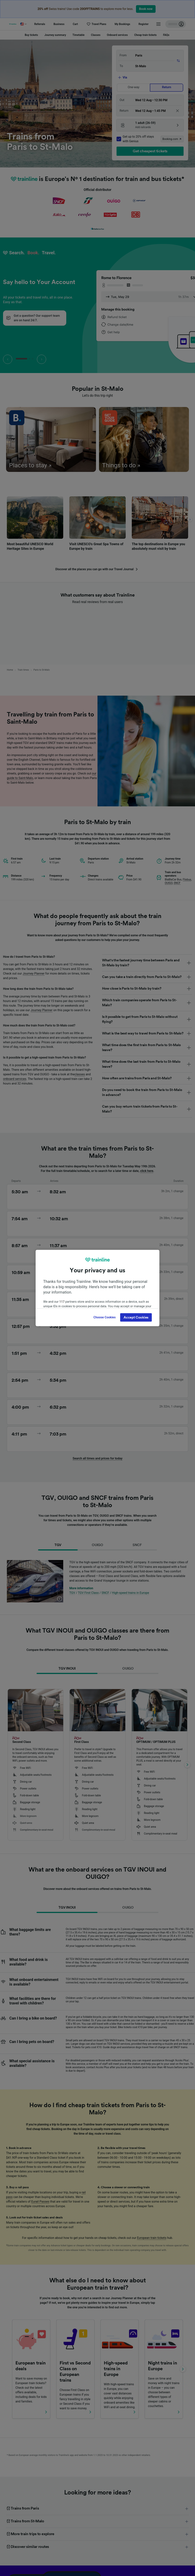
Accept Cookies (136, 1317)
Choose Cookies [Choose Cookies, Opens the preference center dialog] (105, 1317)
